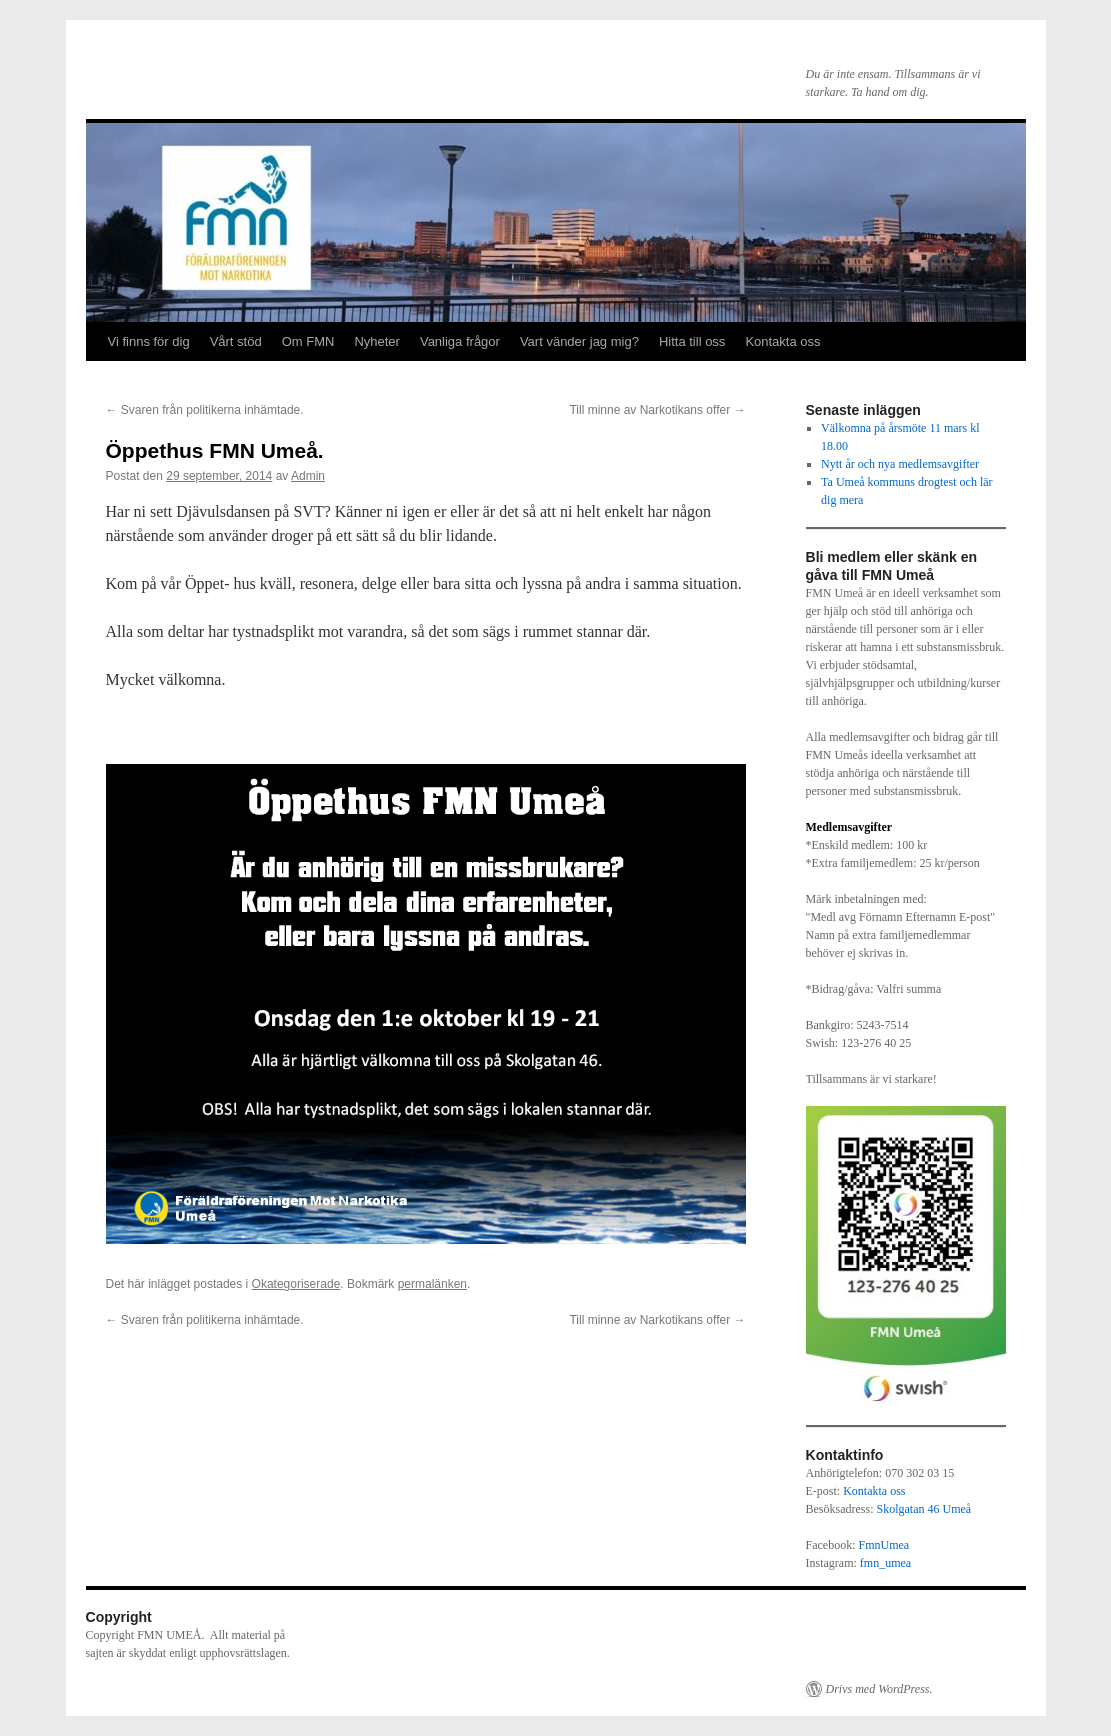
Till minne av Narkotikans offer (657, 410)
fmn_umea (885, 1563)
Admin (308, 476)
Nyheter (377, 341)
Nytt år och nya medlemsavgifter (900, 464)
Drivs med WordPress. (879, 1689)
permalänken (432, 1284)
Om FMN (308, 341)
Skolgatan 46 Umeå (924, 1509)
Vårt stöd (236, 341)
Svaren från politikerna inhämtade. (205, 410)
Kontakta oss (782, 341)
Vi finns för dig (149, 341)
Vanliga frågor (460, 341)
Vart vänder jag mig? (579, 341)
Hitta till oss (692, 341)
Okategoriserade (296, 1284)
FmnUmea (884, 1545)
